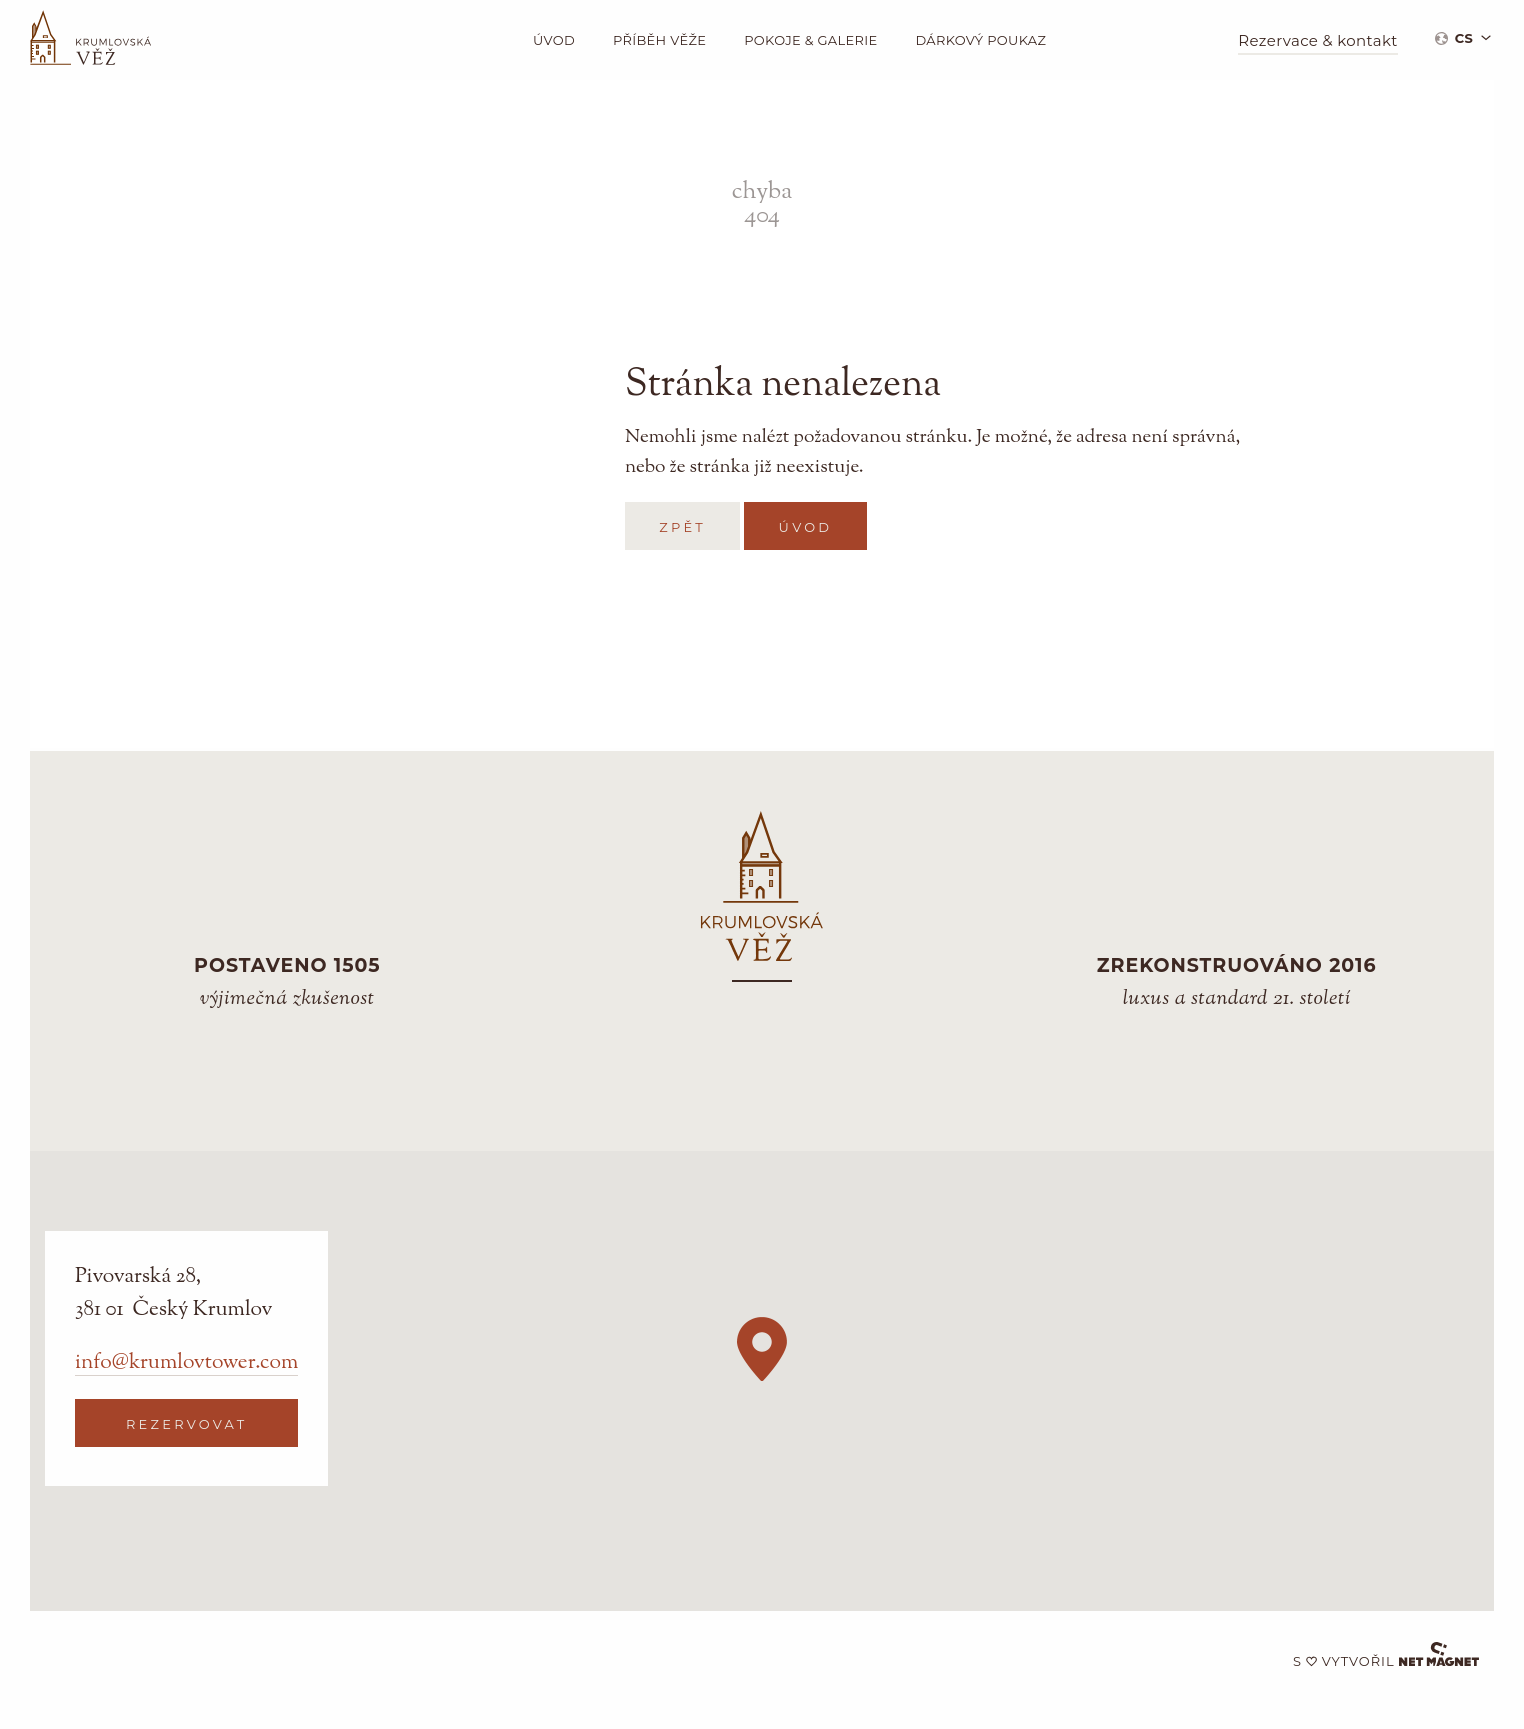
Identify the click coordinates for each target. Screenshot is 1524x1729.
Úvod (554, 40)
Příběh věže (659, 40)
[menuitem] (1463, 37)
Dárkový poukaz (980, 40)
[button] (762, 1349)
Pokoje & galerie (810, 40)
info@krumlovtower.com (186, 1363)
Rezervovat (186, 1424)
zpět (682, 527)
